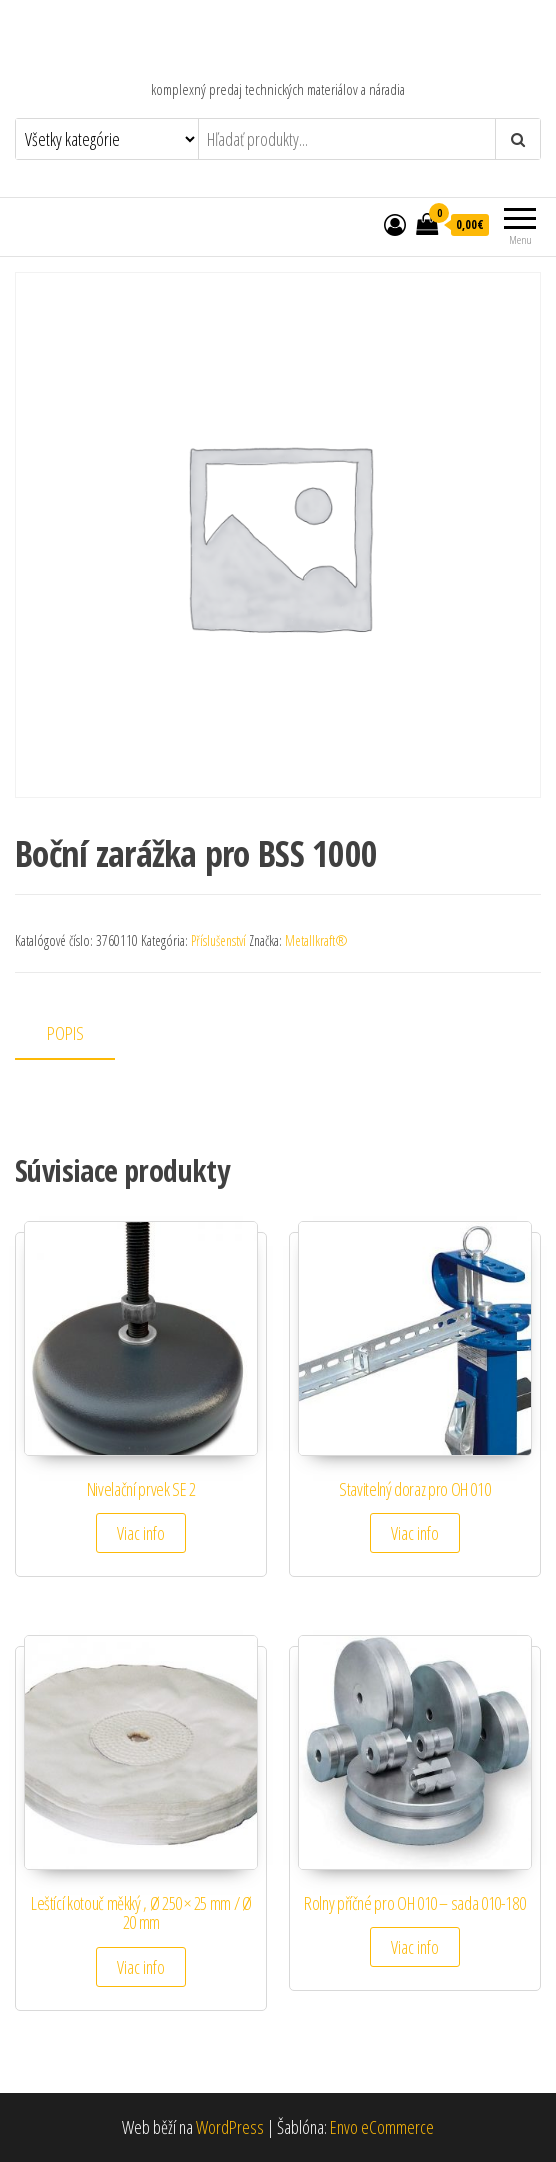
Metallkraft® (316, 940)
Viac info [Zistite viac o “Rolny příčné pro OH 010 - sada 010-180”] (415, 1947)
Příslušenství (218, 940)
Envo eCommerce (382, 2127)
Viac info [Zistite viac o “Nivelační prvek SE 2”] (141, 1533)
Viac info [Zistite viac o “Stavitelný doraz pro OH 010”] (415, 1533)
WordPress (230, 2127)
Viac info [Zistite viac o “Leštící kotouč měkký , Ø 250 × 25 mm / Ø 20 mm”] (141, 1967)
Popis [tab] (65, 1033)
